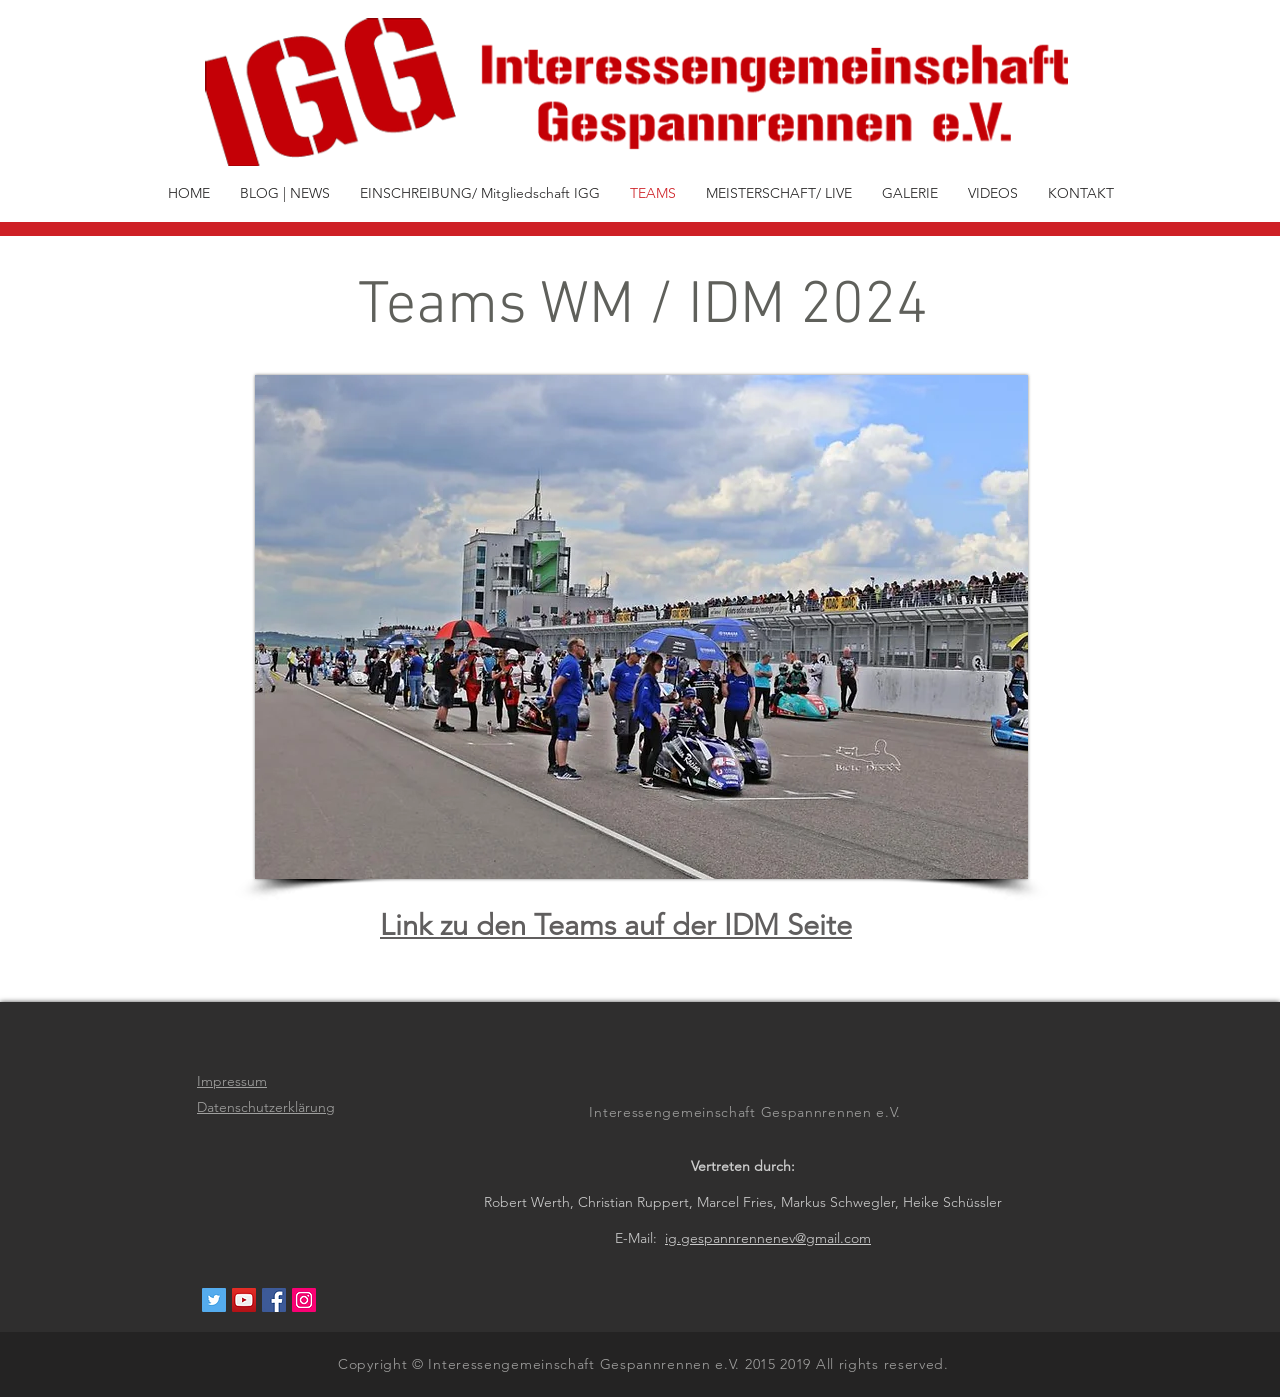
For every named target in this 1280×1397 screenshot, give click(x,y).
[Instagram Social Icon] (304, 1300)
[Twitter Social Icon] (214, 1300)
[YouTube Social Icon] (244, 1300)
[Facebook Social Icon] (274, 1300)
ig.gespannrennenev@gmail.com (768, 1238)
